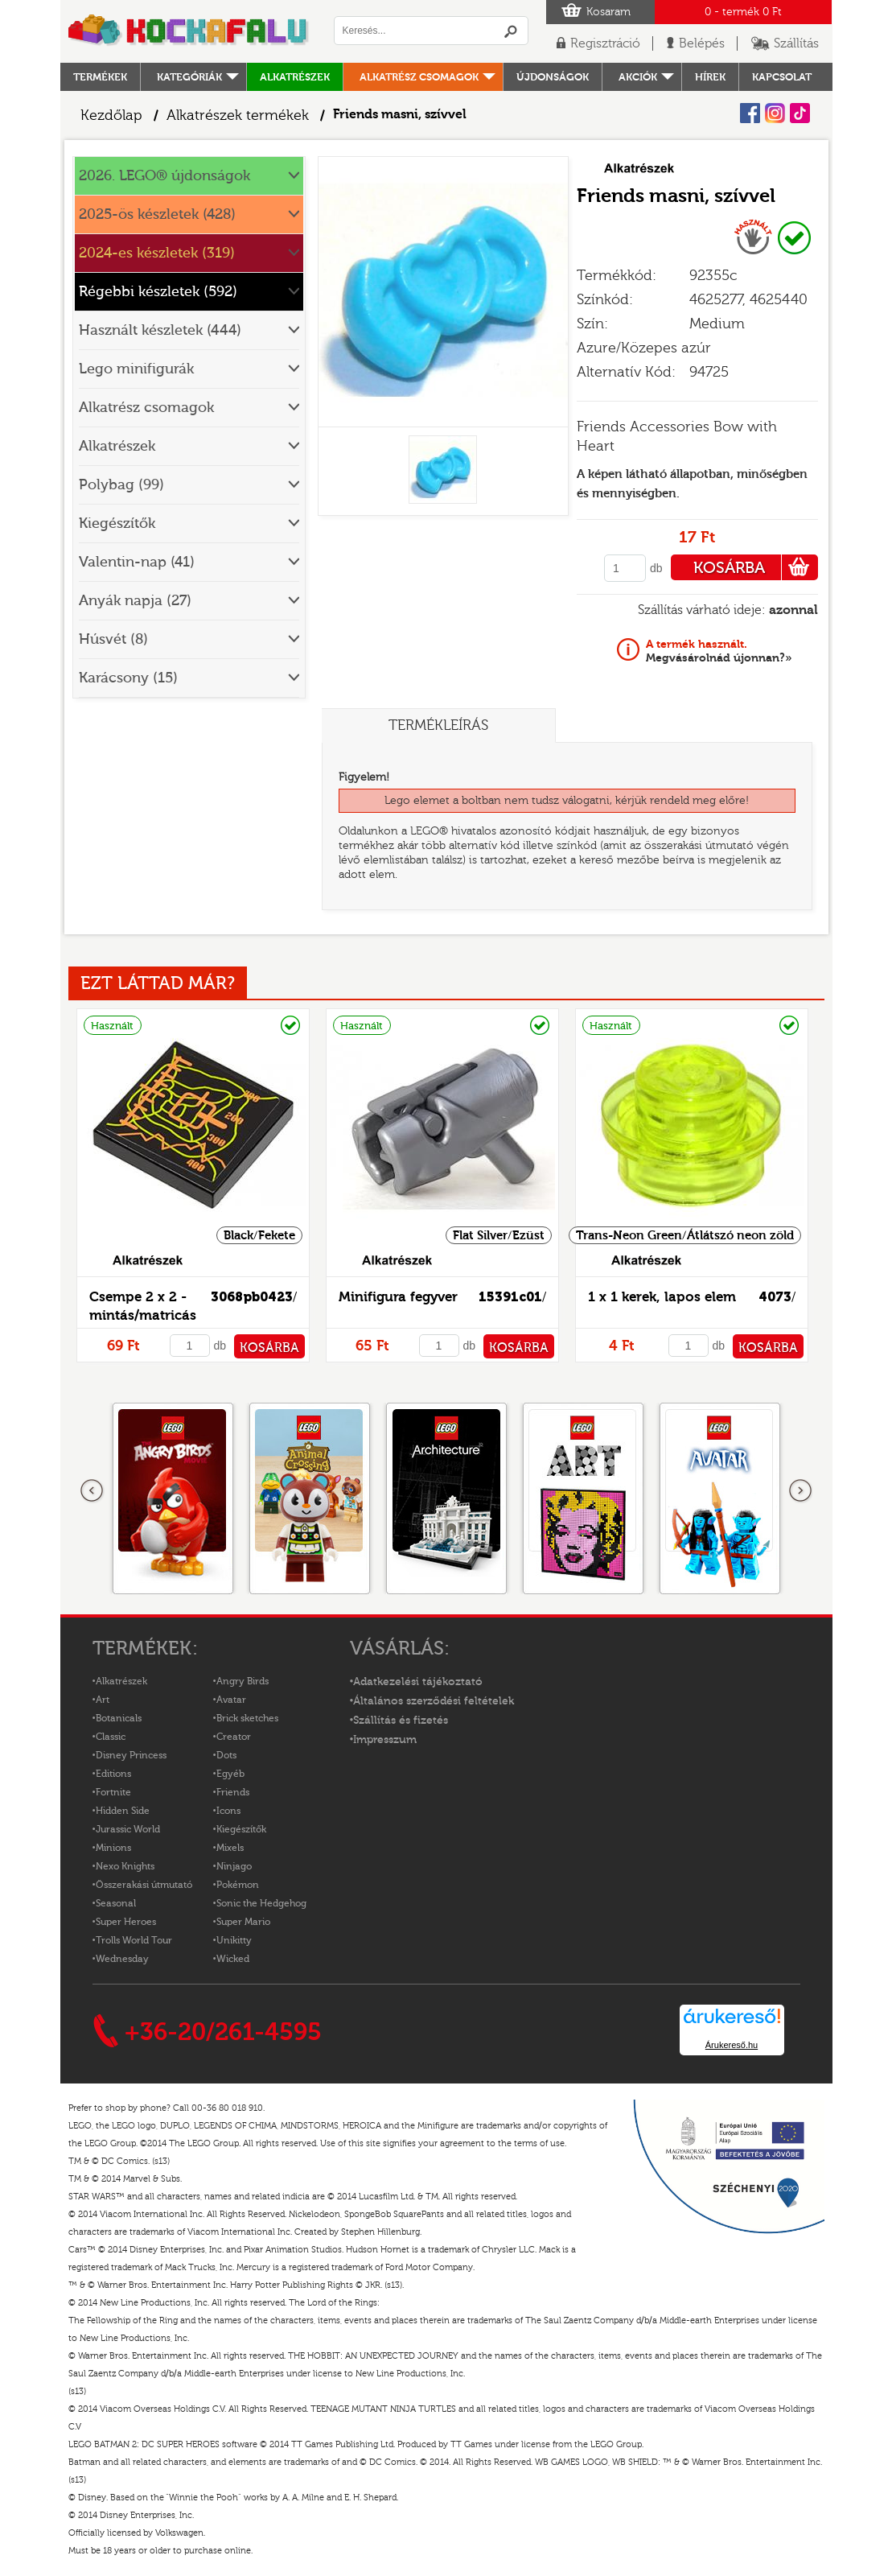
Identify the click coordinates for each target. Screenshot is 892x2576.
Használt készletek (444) (160, 330)
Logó (189, 31)
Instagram (775, 113)
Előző (92, 1491)
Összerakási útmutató (144, 1884)
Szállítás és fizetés (400, 1720)
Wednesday (122, 1958)
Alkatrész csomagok (419, 77)
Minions (113, 1847)
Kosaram (608, 12)
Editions (113, 1773)
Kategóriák (189, 77)
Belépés (702, 43)
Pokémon (237, 1884)
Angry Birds (242, 1681)
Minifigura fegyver (398, 1296)
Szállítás (796, 43)
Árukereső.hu (731, 2045)
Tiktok (800, 113)
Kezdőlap (111, 115)
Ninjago (234, 1866)
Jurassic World (128, 1829)
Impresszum (385, 1739)
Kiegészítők (117, 523)
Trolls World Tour (134, 1940)
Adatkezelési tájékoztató (418, 1681)
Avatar (231, 1699)
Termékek (100, 77)
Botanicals (119, 1718)
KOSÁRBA (755, 567)
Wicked (232, 1958)
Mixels (230, 1847)
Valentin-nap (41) (137, 562)
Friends (232, 1792)
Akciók (638, 77)
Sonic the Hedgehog (261, 1903)
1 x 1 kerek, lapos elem (662, 1296)
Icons (228, 1810)
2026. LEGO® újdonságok (164, 175)
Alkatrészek (295, 77)
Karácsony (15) (128, 678)
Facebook (750, 113)
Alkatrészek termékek (237, 115)
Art (102, 1699)
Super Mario (243, 1921)
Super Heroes (126, 1921)
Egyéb (230, 1773)
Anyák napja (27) (135, 600)
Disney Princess (131, 1755)
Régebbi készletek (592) (158, 291)
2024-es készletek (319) (157, 253)
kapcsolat (782, 77)
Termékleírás (438, 725)
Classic (110, 1736)
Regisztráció (605, 43)
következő (800, 1491)
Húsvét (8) (113, 639)
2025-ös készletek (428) (157, 214)
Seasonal (116, 1903)
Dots (226, 1755)
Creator (233, 1736)
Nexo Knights (125, 1866)
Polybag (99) (121, 484)
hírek (710, 77)
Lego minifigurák (136, 369)
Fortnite (113, 1792)
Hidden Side (123, 1810)
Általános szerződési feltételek (433, 1701)
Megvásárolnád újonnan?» (719, 651)
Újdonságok (552, 77)
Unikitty (234, 1940)
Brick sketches (247, 1718)
